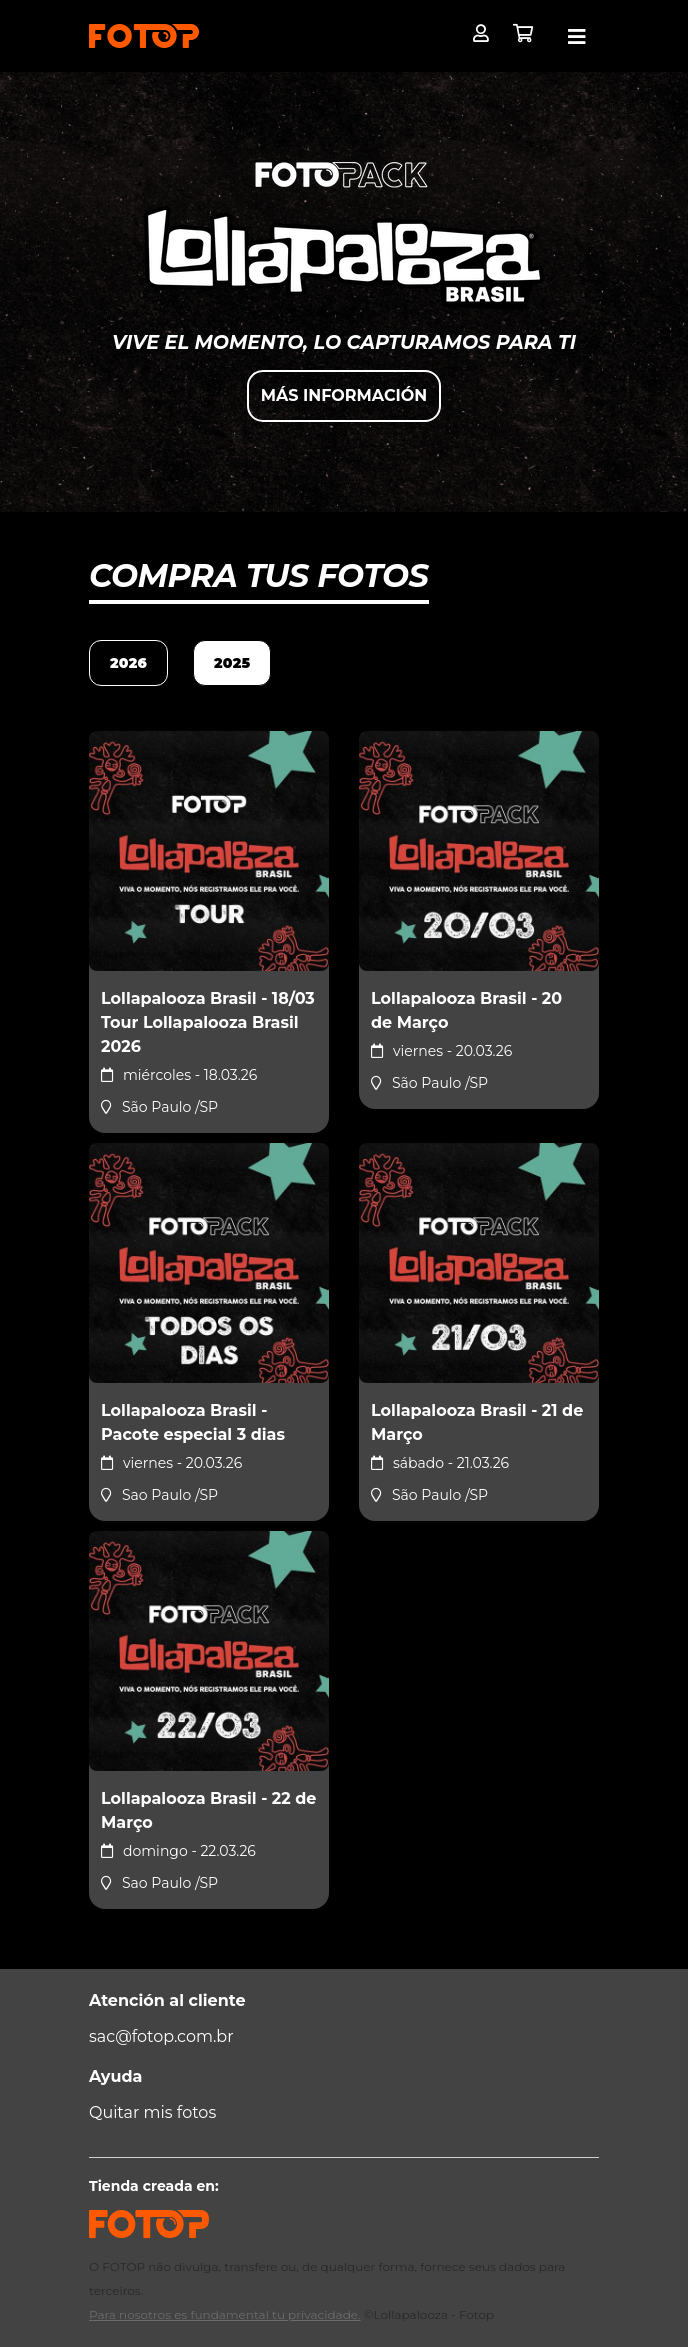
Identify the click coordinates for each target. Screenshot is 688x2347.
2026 (128, 663)
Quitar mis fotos (152, 2112)
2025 (232, 663)
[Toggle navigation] (577, 37)
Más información (344, 395)
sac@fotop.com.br (161, 2036)
